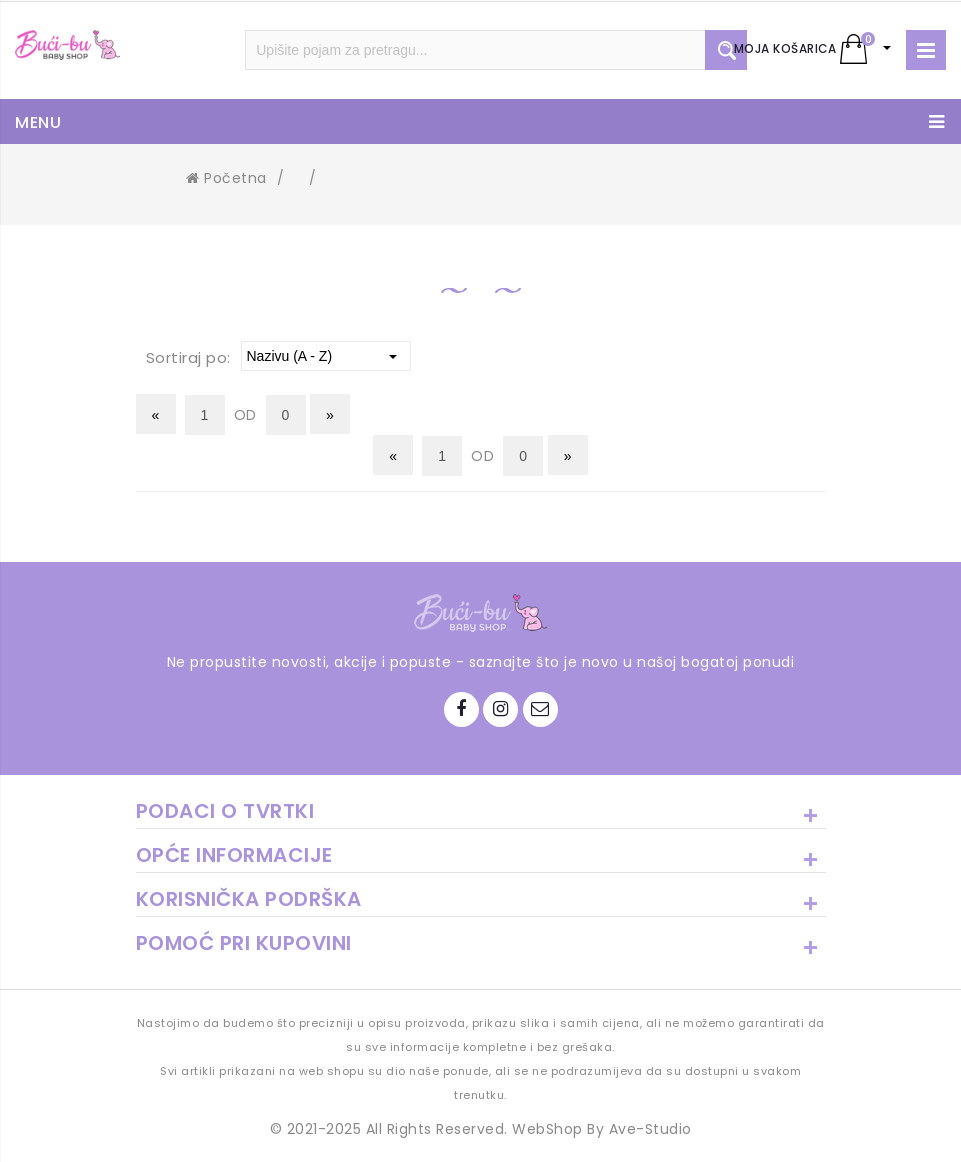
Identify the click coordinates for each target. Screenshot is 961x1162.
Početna (226, 178)
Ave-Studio (650, 1129)
